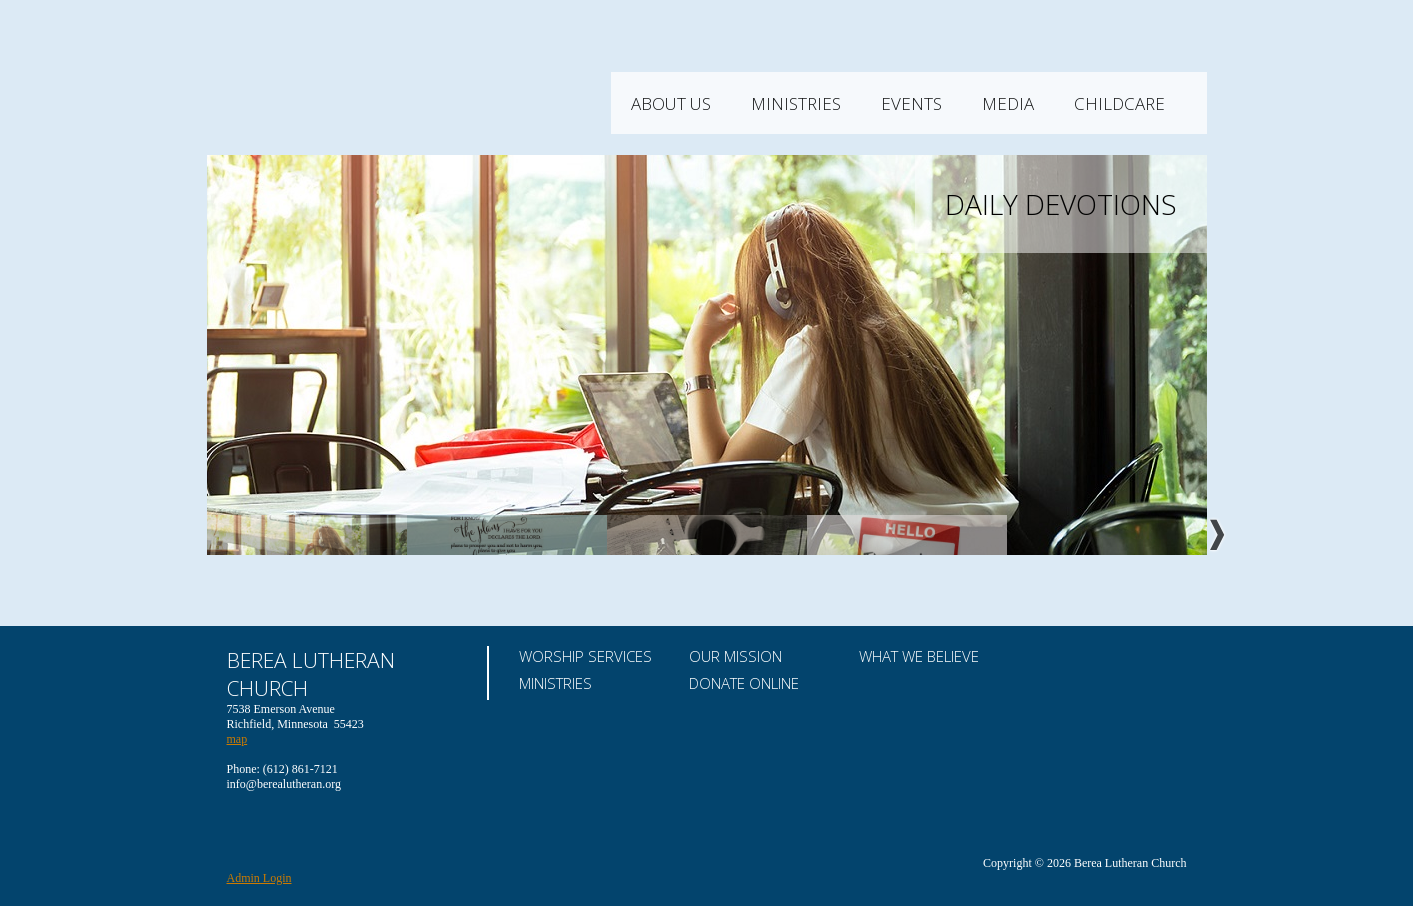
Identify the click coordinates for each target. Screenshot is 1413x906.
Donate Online (744, 683)
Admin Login (259, 878)
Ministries (878, 103)
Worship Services (585, 656)
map (237, 739)
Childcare (1201, 103)
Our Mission (735, 656)
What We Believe (919, 656)
